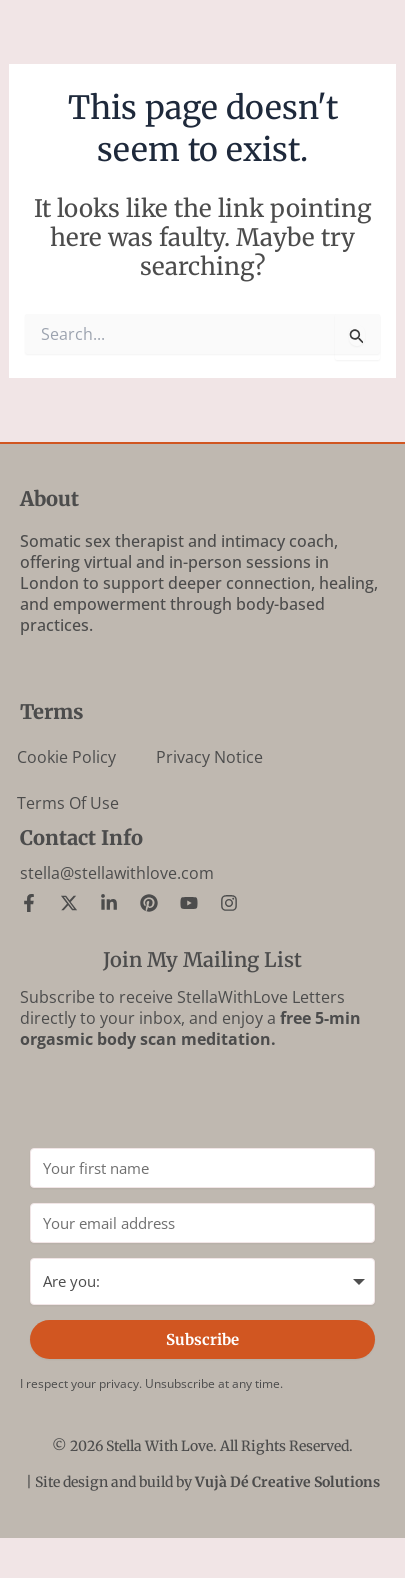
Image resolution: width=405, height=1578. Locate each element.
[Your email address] (202, 1223)
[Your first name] (202, 1168)
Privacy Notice (209, 757)
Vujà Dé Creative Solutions (287, 1482)
